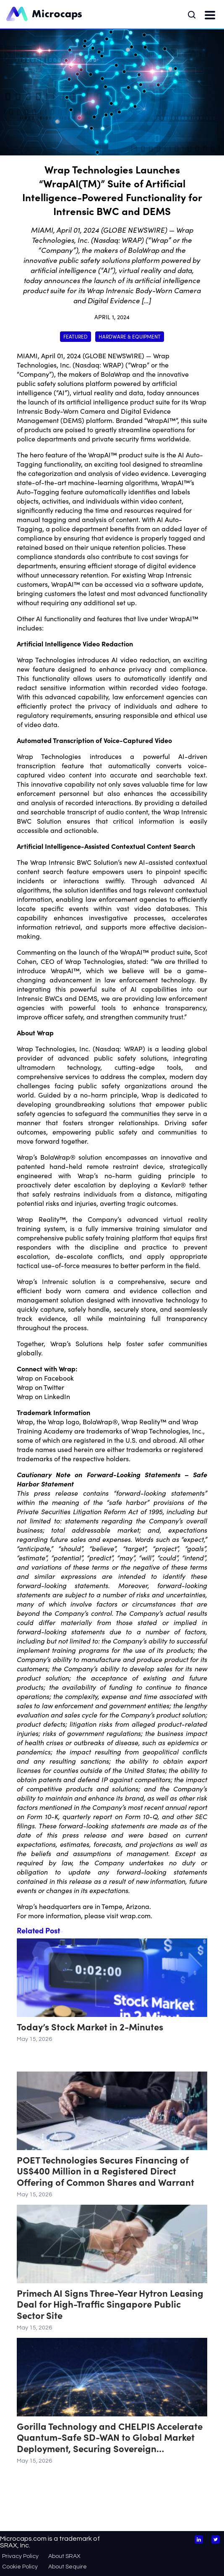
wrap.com (135, 1915)
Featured (75, 336)
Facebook (59, 1377)
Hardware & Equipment (130, 336)
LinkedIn (57, 1396)
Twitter (54, 1387)
